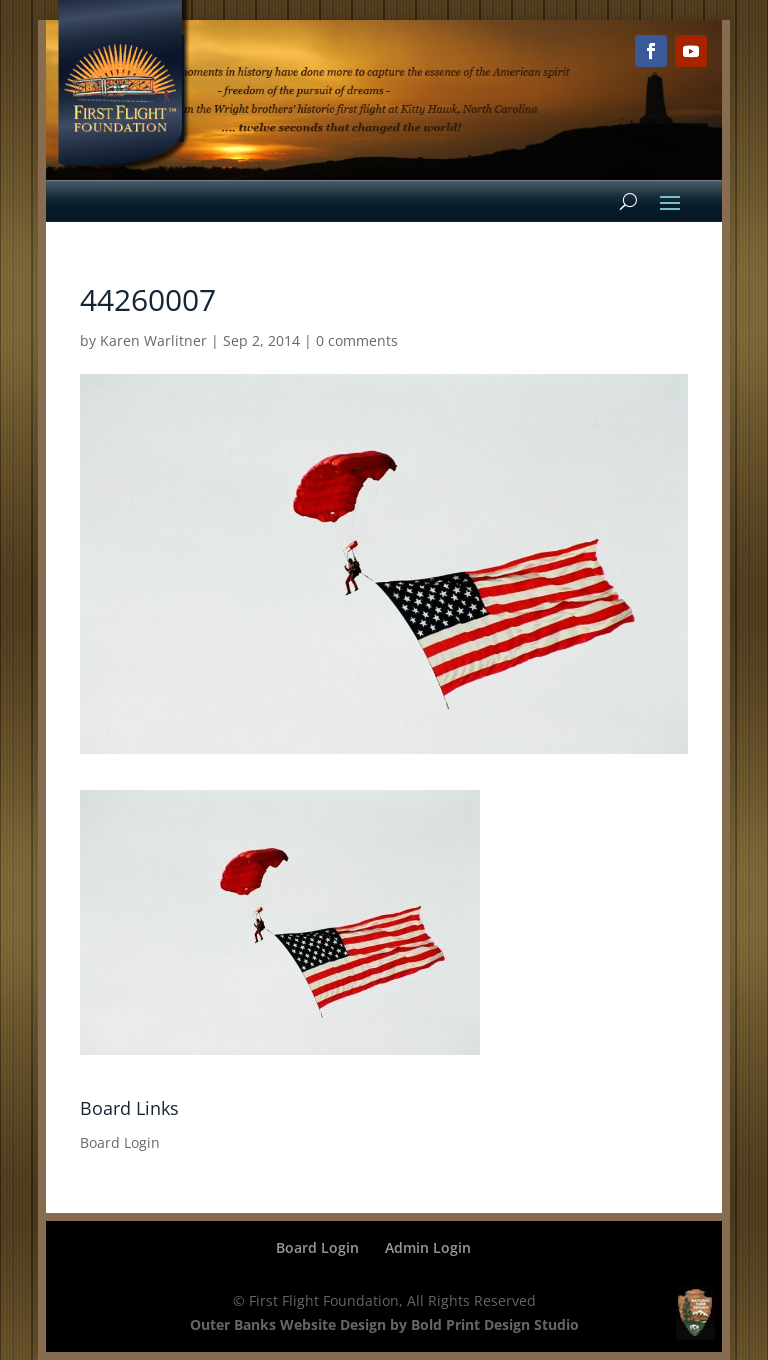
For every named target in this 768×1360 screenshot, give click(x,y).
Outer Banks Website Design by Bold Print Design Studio (384, 1324)
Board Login (120, 1142)
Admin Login (428, 1247)
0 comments (357, 340)
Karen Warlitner (153, 340)
